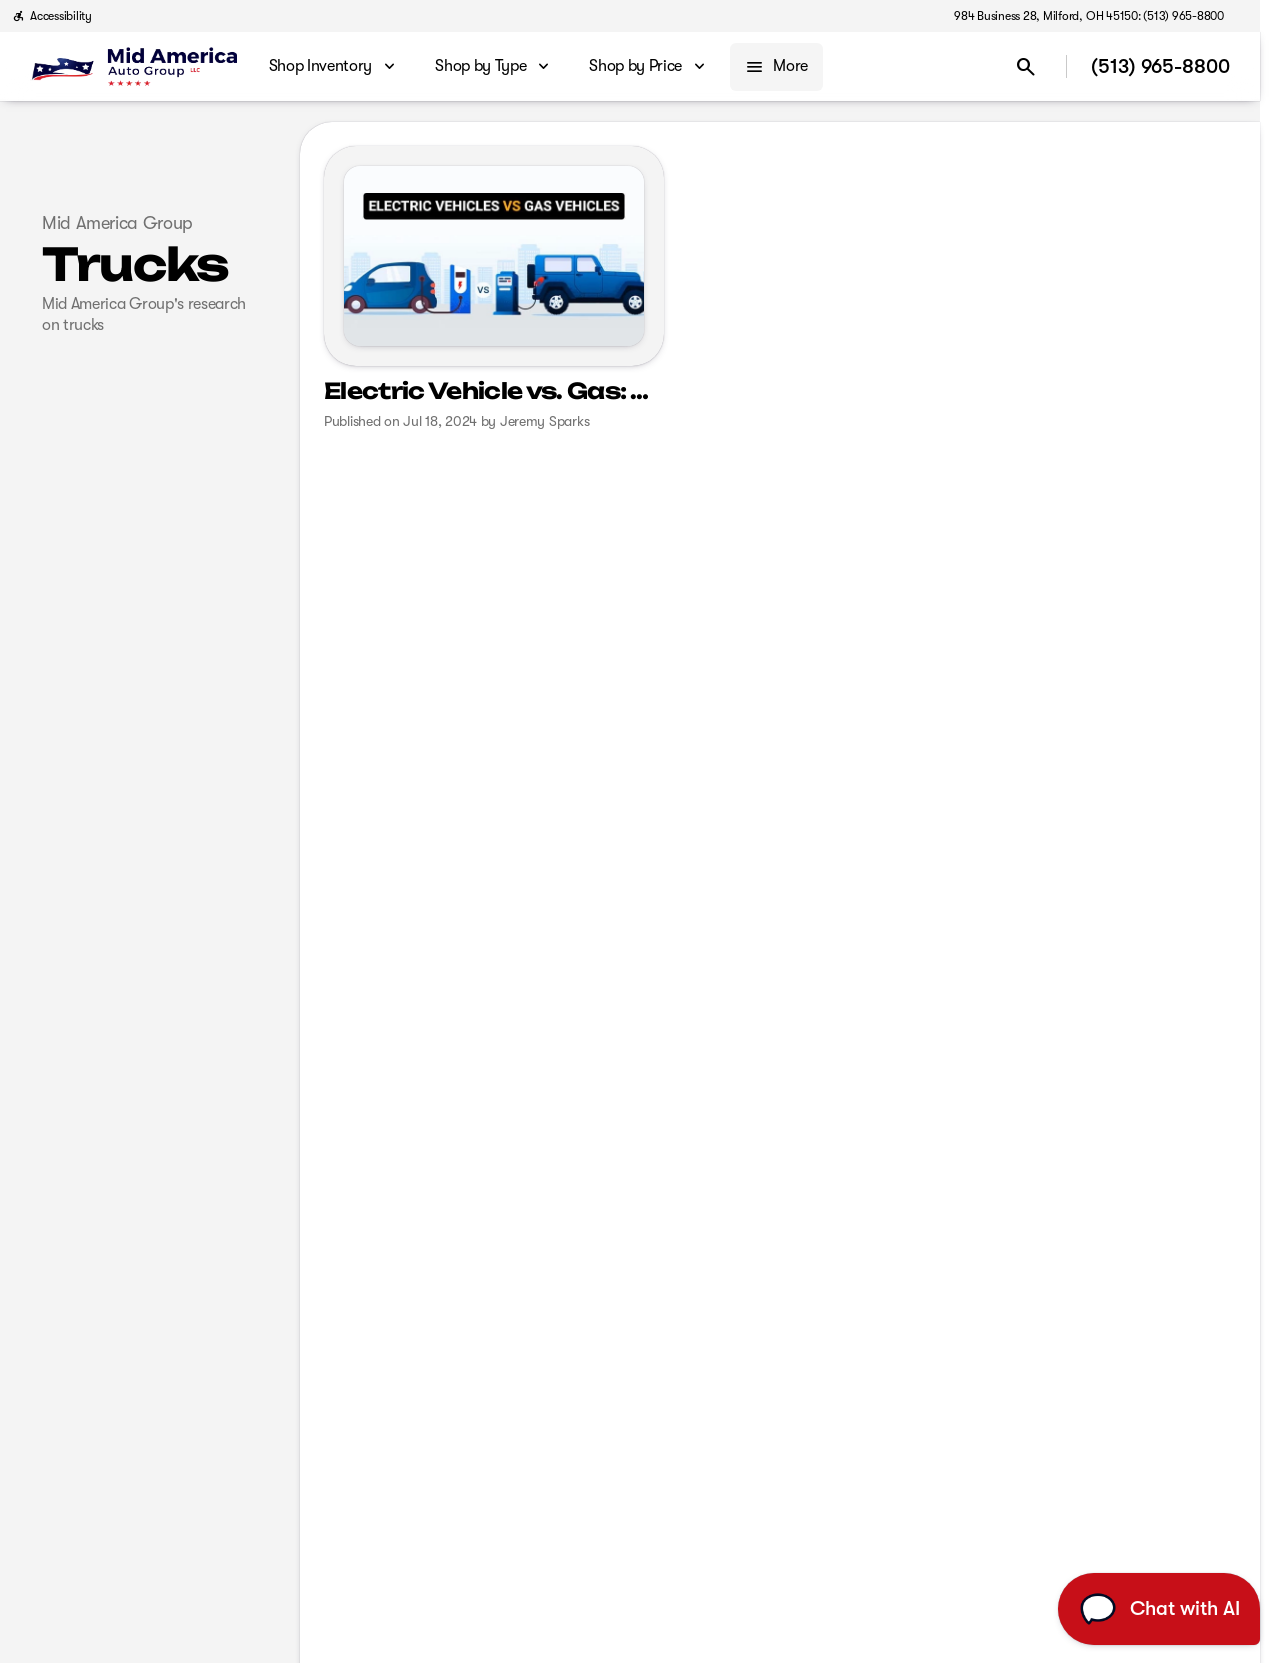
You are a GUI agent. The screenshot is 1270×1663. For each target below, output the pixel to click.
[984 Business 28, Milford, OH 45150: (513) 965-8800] (1089, 16)
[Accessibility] (52, 16)
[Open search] (1026, 67)
